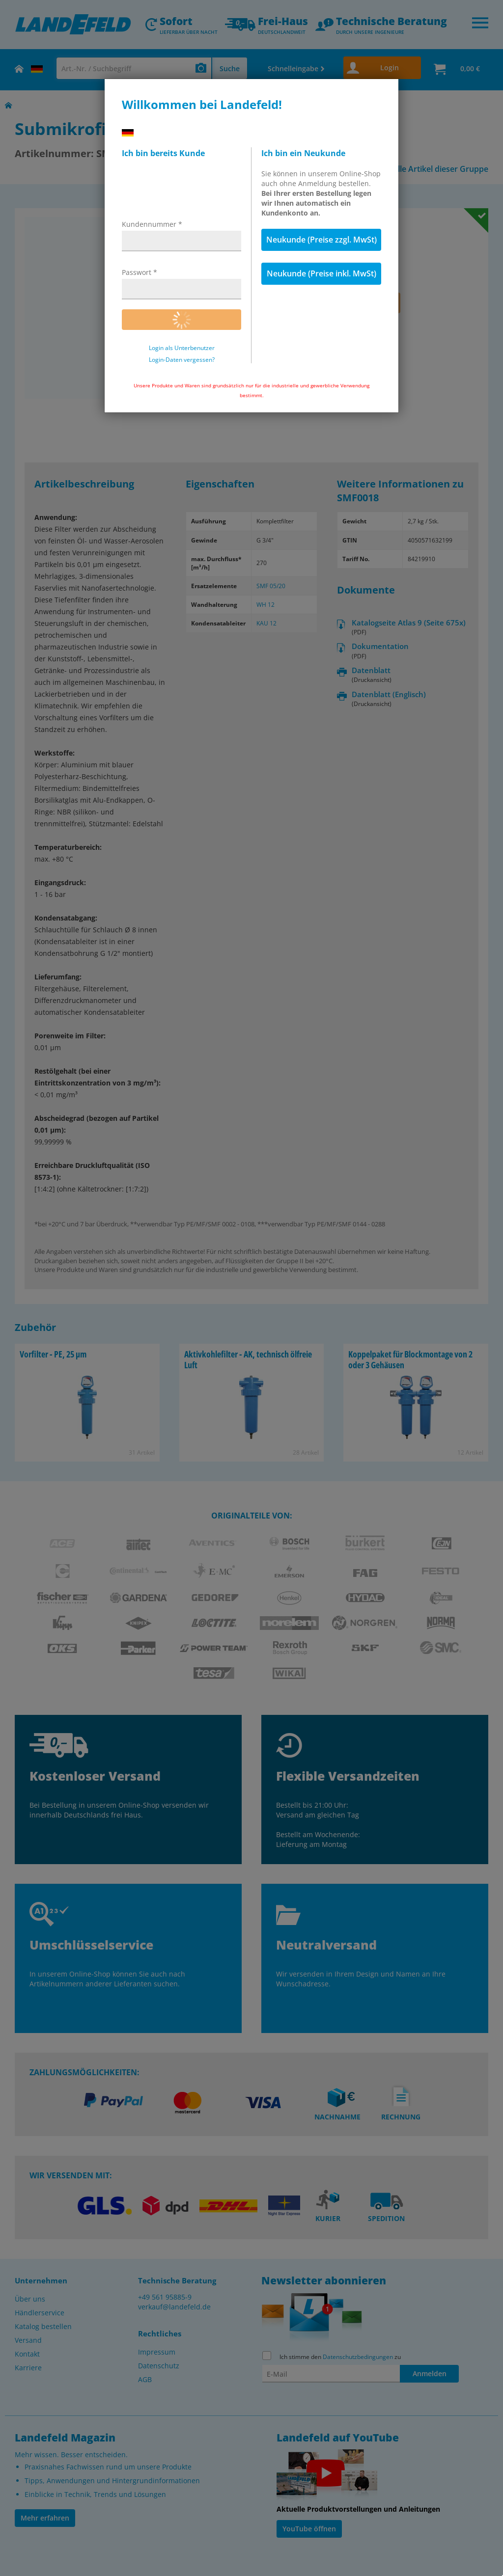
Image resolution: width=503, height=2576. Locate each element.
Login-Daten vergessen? (182, 359)
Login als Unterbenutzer (182, 348)
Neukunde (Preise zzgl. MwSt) (321, 239)
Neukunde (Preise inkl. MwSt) (321, 273)
